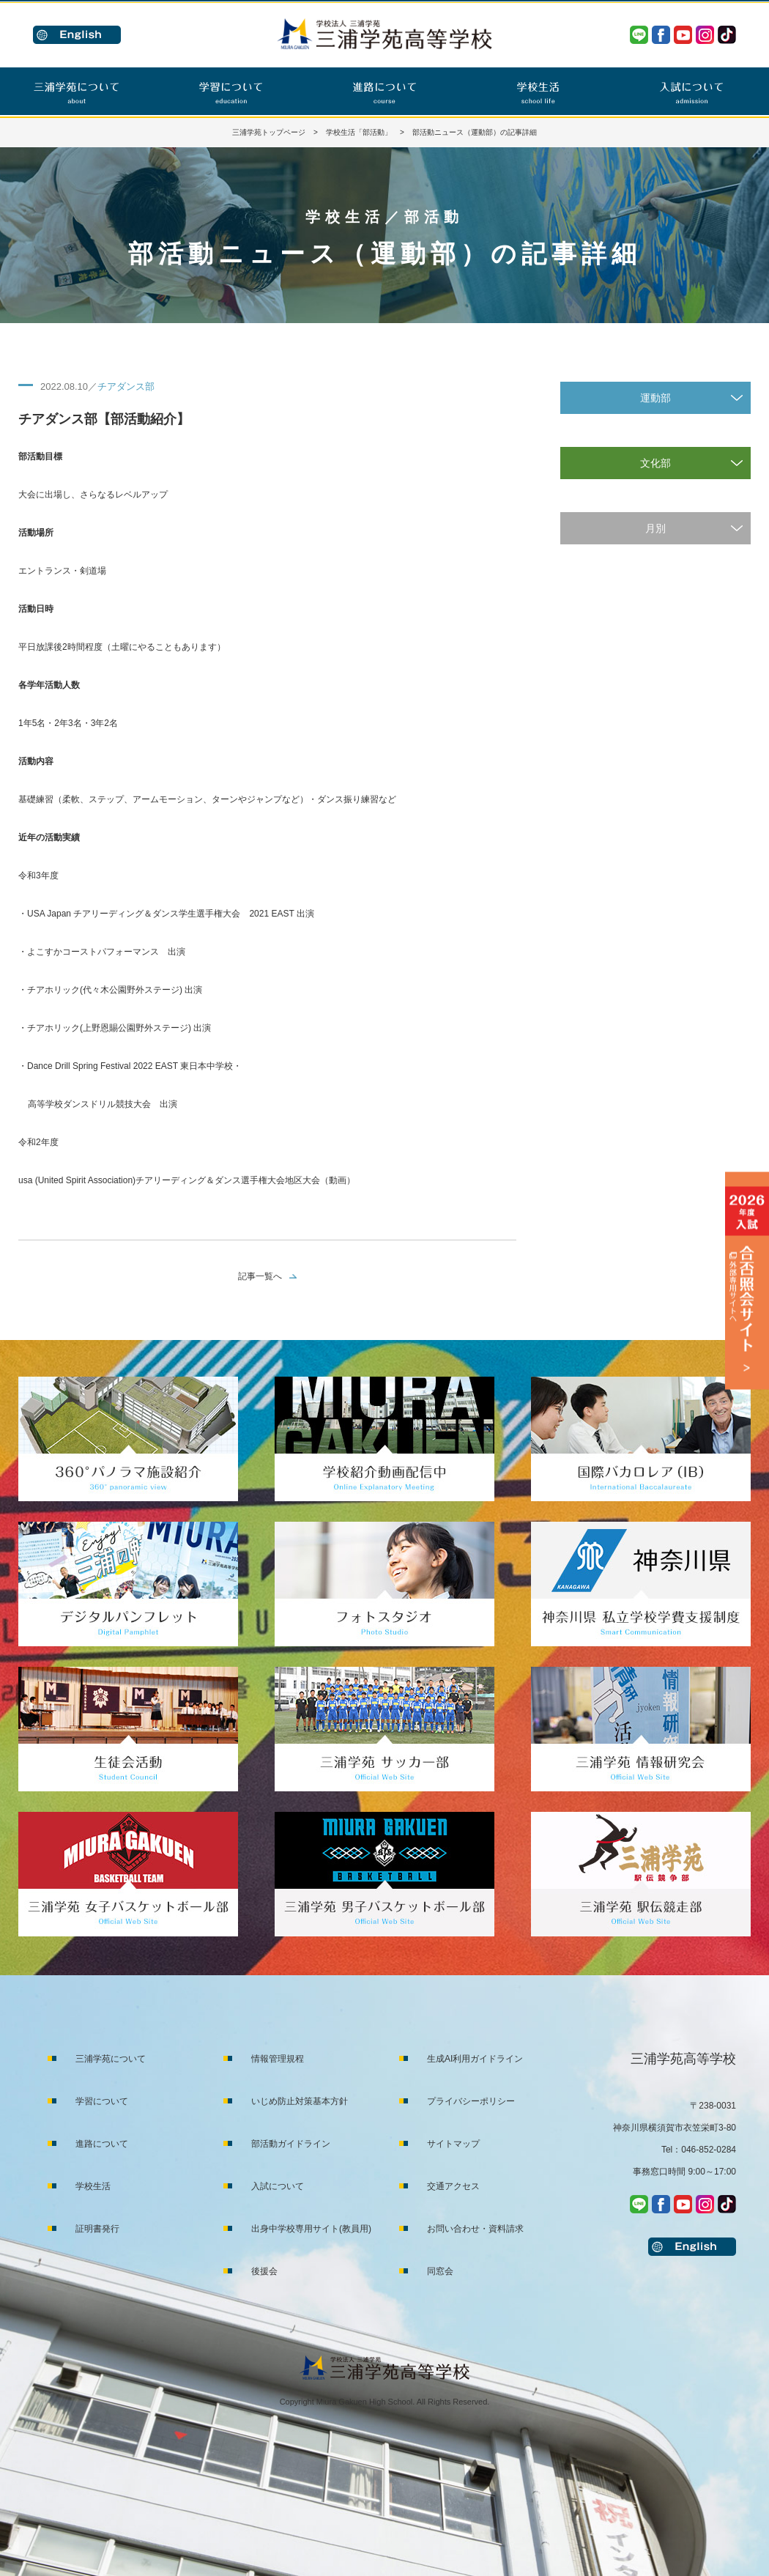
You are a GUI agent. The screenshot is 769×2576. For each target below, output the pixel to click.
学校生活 (93, 2186)
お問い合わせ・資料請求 (475, 2229)
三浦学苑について (110, 2059)
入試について (277, 2186)
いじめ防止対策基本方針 (299, 2101)
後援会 (264, 2271)
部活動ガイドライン (290, 2144)
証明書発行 (97, 2229)
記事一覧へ (260, 1276)
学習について (101, 2101)
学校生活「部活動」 (359, 132)
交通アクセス (453, 2186)
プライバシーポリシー (471, 2101)
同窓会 (440, 2271)
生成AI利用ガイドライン (475, 2059)
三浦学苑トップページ (268, 132)
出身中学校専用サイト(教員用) (311, 2229)
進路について (101, 2144)
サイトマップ (453, 2144)
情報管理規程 (277, 2059)
